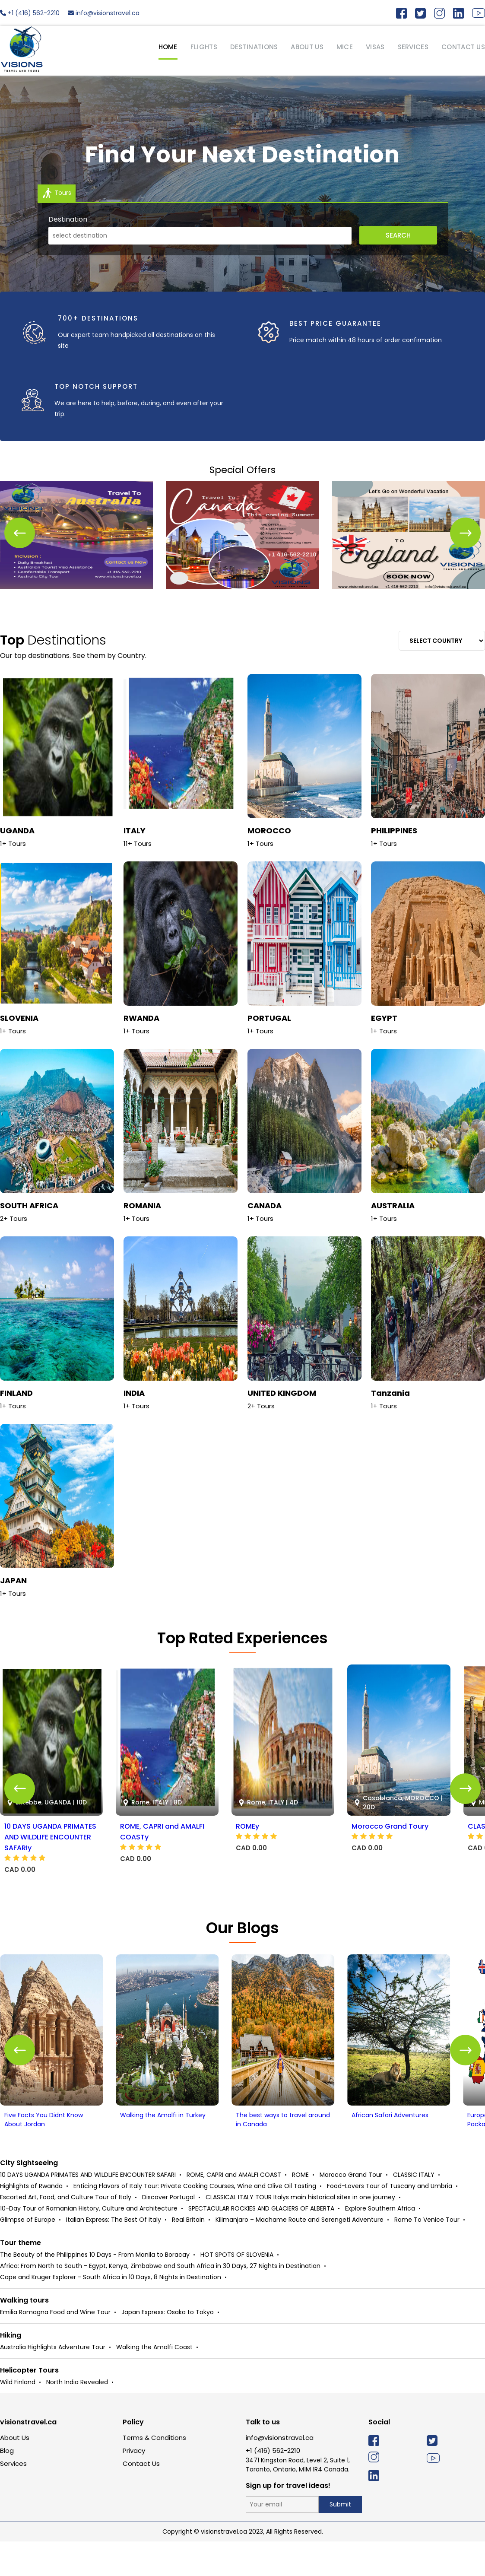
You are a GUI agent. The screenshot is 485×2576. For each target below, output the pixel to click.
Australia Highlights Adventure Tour (52, 2381)
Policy (133, 2457)
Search (398, 235)
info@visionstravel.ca (103, 13)
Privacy (134, 2485)
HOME (168, 46)
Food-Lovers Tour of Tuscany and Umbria (389, 2220)
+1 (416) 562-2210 (30, 13)
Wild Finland (17, 2416)
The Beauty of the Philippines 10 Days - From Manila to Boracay (95, 2289)
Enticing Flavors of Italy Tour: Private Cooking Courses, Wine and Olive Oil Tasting (194, 2220)
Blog (7, 2485)
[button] (465, 533)
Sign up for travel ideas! (288, 2520)
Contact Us (141, 2498)
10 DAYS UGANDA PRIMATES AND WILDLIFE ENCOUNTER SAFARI (88, 2209)
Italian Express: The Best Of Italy (113, 2254)
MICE (344, 46)
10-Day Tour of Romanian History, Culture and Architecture (89, 2243)
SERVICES (413, 46)
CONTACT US (463, 46)
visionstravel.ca (28, 2457)
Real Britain (188, 2254)
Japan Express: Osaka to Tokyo (167, 2346)
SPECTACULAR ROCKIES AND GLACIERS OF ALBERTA (261, 2243)
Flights (203, 46)
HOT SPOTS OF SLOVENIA (236, 2289)
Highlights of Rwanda (31, 2220)
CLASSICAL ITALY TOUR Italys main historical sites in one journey (300, 2231)
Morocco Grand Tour (351, 2209)
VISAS (375, 46)
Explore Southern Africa (380, 2243)
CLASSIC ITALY (413, 2209)
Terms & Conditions (154, 2472)
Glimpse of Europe (27, 2254)
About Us (14, 2472)
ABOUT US (307, 46)
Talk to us (263, 2457)
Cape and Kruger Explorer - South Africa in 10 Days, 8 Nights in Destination (110, 2311)
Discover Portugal (168, 2231)
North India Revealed (77, 2416)
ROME (300, 2209)
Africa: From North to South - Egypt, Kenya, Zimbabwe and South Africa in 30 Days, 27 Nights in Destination (160, 2300)
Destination (67, 219)
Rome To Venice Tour (427, 2254)
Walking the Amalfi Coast (154, 2381)
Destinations (254, 46)
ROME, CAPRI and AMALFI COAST (234, 2209)
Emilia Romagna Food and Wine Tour (55, 2346)
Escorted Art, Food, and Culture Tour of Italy (65, 2231)
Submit (340, 2539)
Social (379, 2457)
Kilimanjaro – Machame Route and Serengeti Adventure (300, 2254)
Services (13, 2498)
